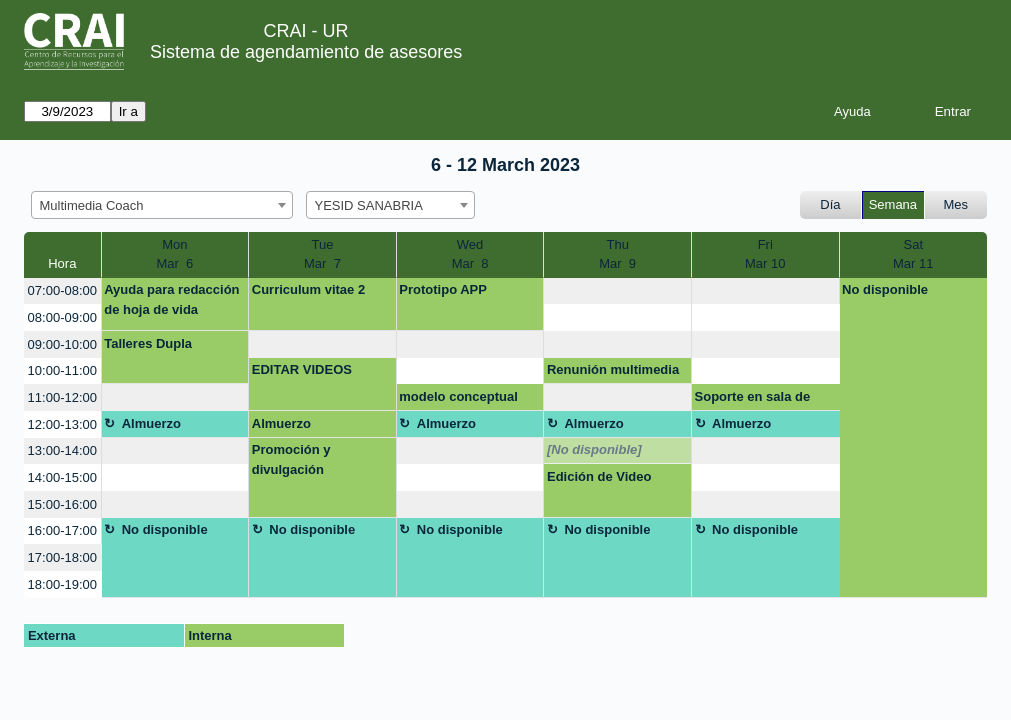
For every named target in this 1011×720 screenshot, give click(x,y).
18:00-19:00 (62, 584)
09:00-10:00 (62, 344)
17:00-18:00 (62, 557)
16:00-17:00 (62, 530)
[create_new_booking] (617, 291)
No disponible (885, 289)
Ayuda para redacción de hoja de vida (171, 299)
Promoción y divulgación (291, 459)
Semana (893, 204)
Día (830, 204)
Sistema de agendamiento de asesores (306, 52)
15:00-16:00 (62, 504)
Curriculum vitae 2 (308, 289)
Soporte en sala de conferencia (753, 400)
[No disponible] (594, 449)
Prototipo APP (443, 289)
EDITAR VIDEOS (302, 369)
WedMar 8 (470, 254)
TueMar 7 (322, 254)
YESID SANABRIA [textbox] (369, 205)
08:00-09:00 (62, 317)
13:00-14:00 (62, 450)
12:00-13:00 (62, 424)
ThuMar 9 (617, 254)
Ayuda (852, 111)
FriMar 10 (765, 254)
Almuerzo (151, 423)
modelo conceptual (458, 396)
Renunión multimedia (613, 369)
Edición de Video (599, 476)
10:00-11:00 (62, 370)
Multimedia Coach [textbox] (92, 205)
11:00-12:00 (62, 397)
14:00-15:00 (62, 477)
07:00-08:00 (62, 290)
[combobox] (162, 205)
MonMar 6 (174, 254)
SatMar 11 (913, 254)
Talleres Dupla (148, 343)
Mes (956, 204)
